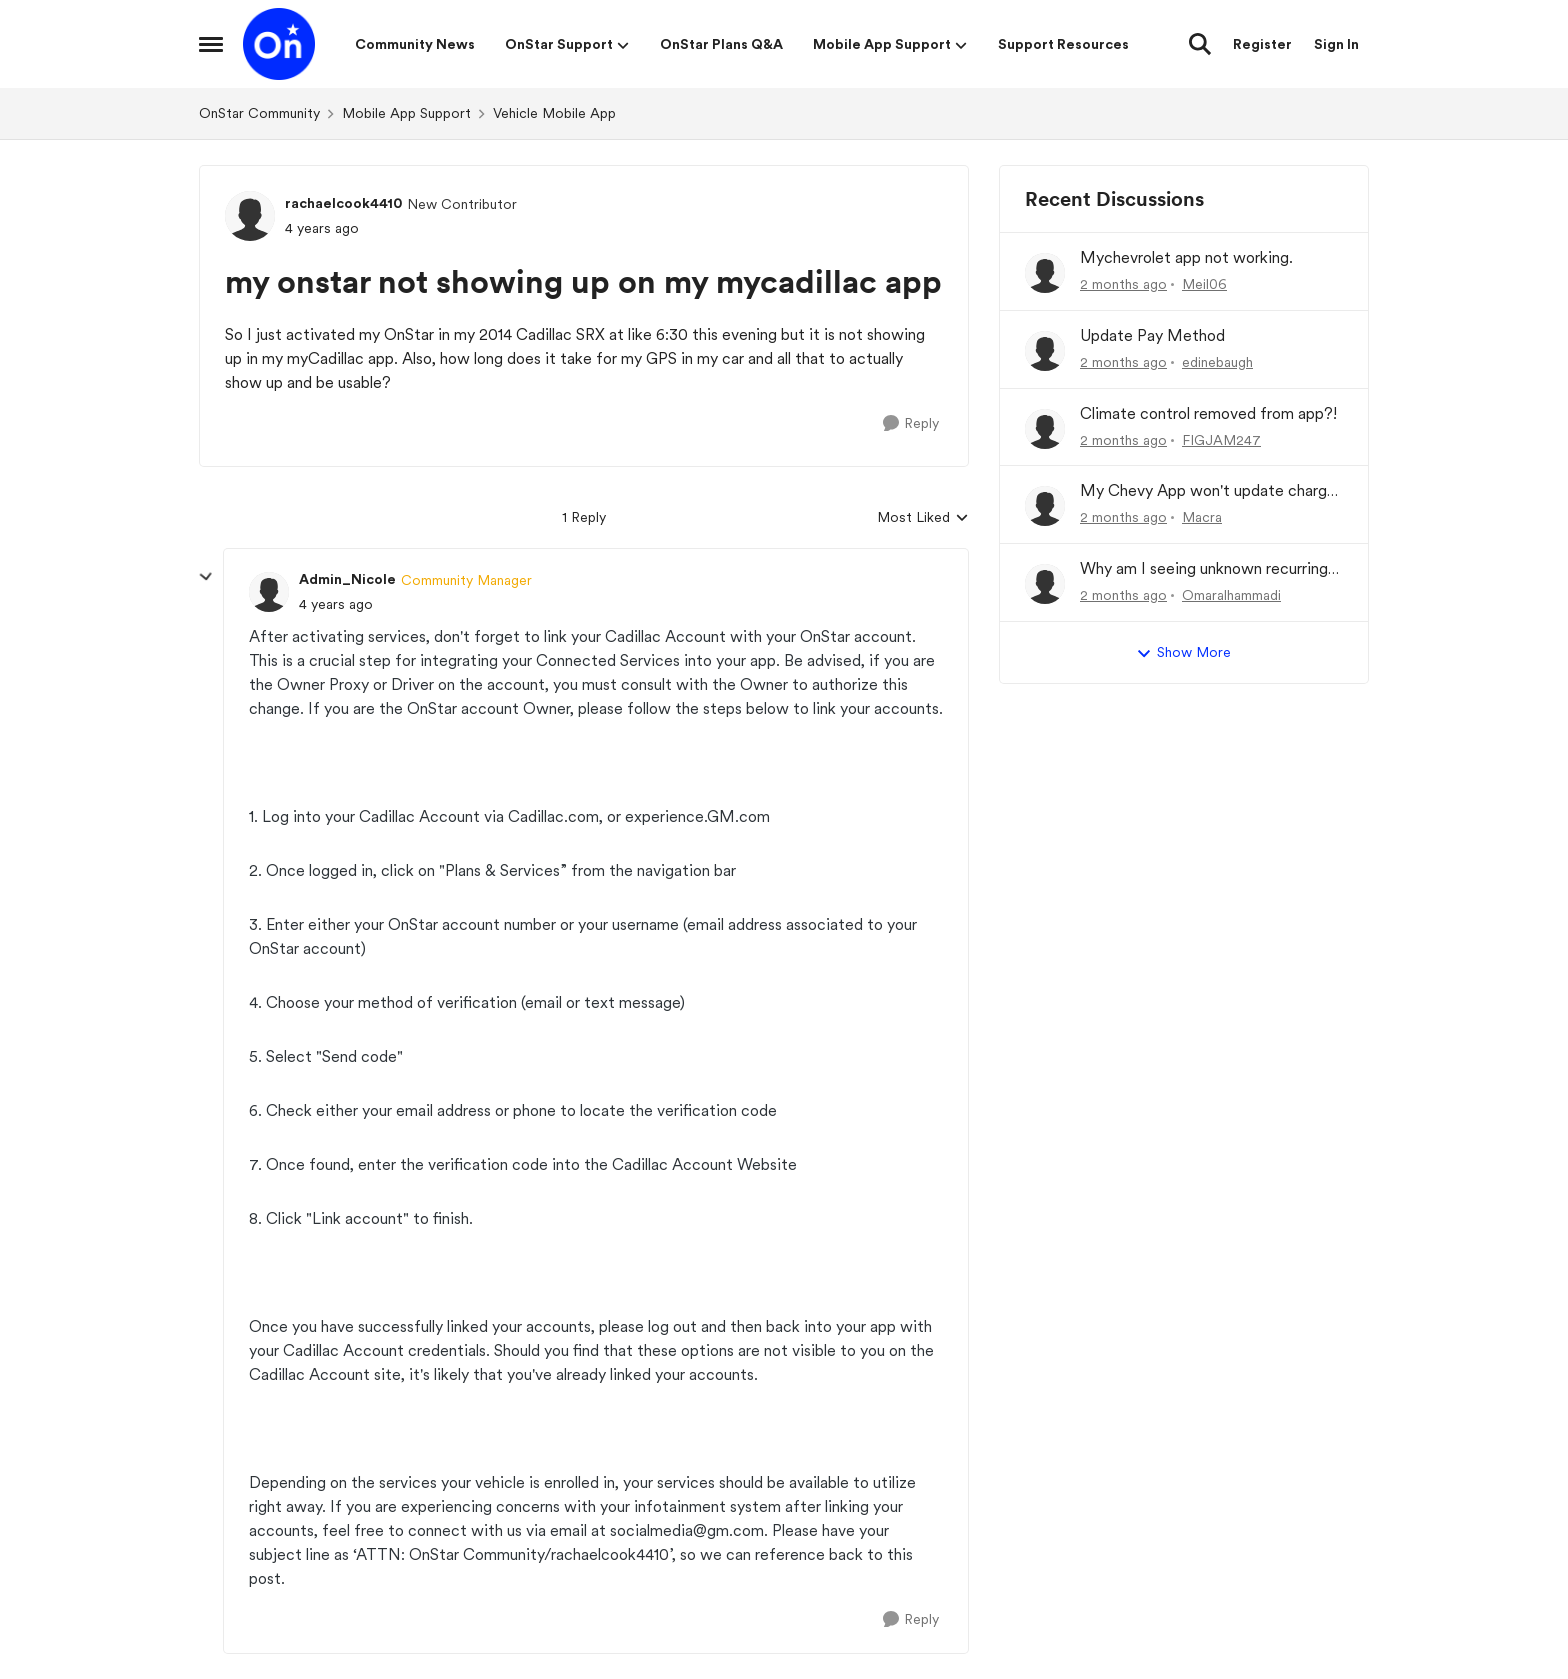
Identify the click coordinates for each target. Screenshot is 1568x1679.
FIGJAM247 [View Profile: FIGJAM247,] (1221, 439)
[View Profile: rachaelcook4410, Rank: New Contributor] (250, 216)
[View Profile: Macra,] (1045, 506)
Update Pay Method (1152, 335)
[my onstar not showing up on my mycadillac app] (336, 604)
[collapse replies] (206, 577)
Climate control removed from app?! (1208, 413)
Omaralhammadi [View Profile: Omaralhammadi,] (1231, 595)
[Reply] (911, 423)
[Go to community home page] (279, 44)
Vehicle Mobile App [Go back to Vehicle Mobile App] (554, 113)
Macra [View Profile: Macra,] (1202, 517)
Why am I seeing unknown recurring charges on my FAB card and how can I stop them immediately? (1210, 569)
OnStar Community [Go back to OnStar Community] (259, 113)
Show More (1183, 653)
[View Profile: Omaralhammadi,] (1045, 584)
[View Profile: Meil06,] (1045, 273)
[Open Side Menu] (211, 44)
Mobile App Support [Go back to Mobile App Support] (406, 113)
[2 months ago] (1123, 284)
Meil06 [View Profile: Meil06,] (1204, 284)
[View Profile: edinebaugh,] (1045, 351)
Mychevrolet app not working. (1186, 257)
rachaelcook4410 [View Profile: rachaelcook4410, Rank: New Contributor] (343, 203)
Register (1262, 44)
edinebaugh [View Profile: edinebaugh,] (1217, 362)
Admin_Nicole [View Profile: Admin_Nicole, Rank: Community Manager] (347, 579)
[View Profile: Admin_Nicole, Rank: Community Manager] (269, 592)
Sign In (1336, 44)
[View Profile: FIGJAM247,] (1045, 429)
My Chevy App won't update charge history (1208, 491)
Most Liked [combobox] (923, 518)
